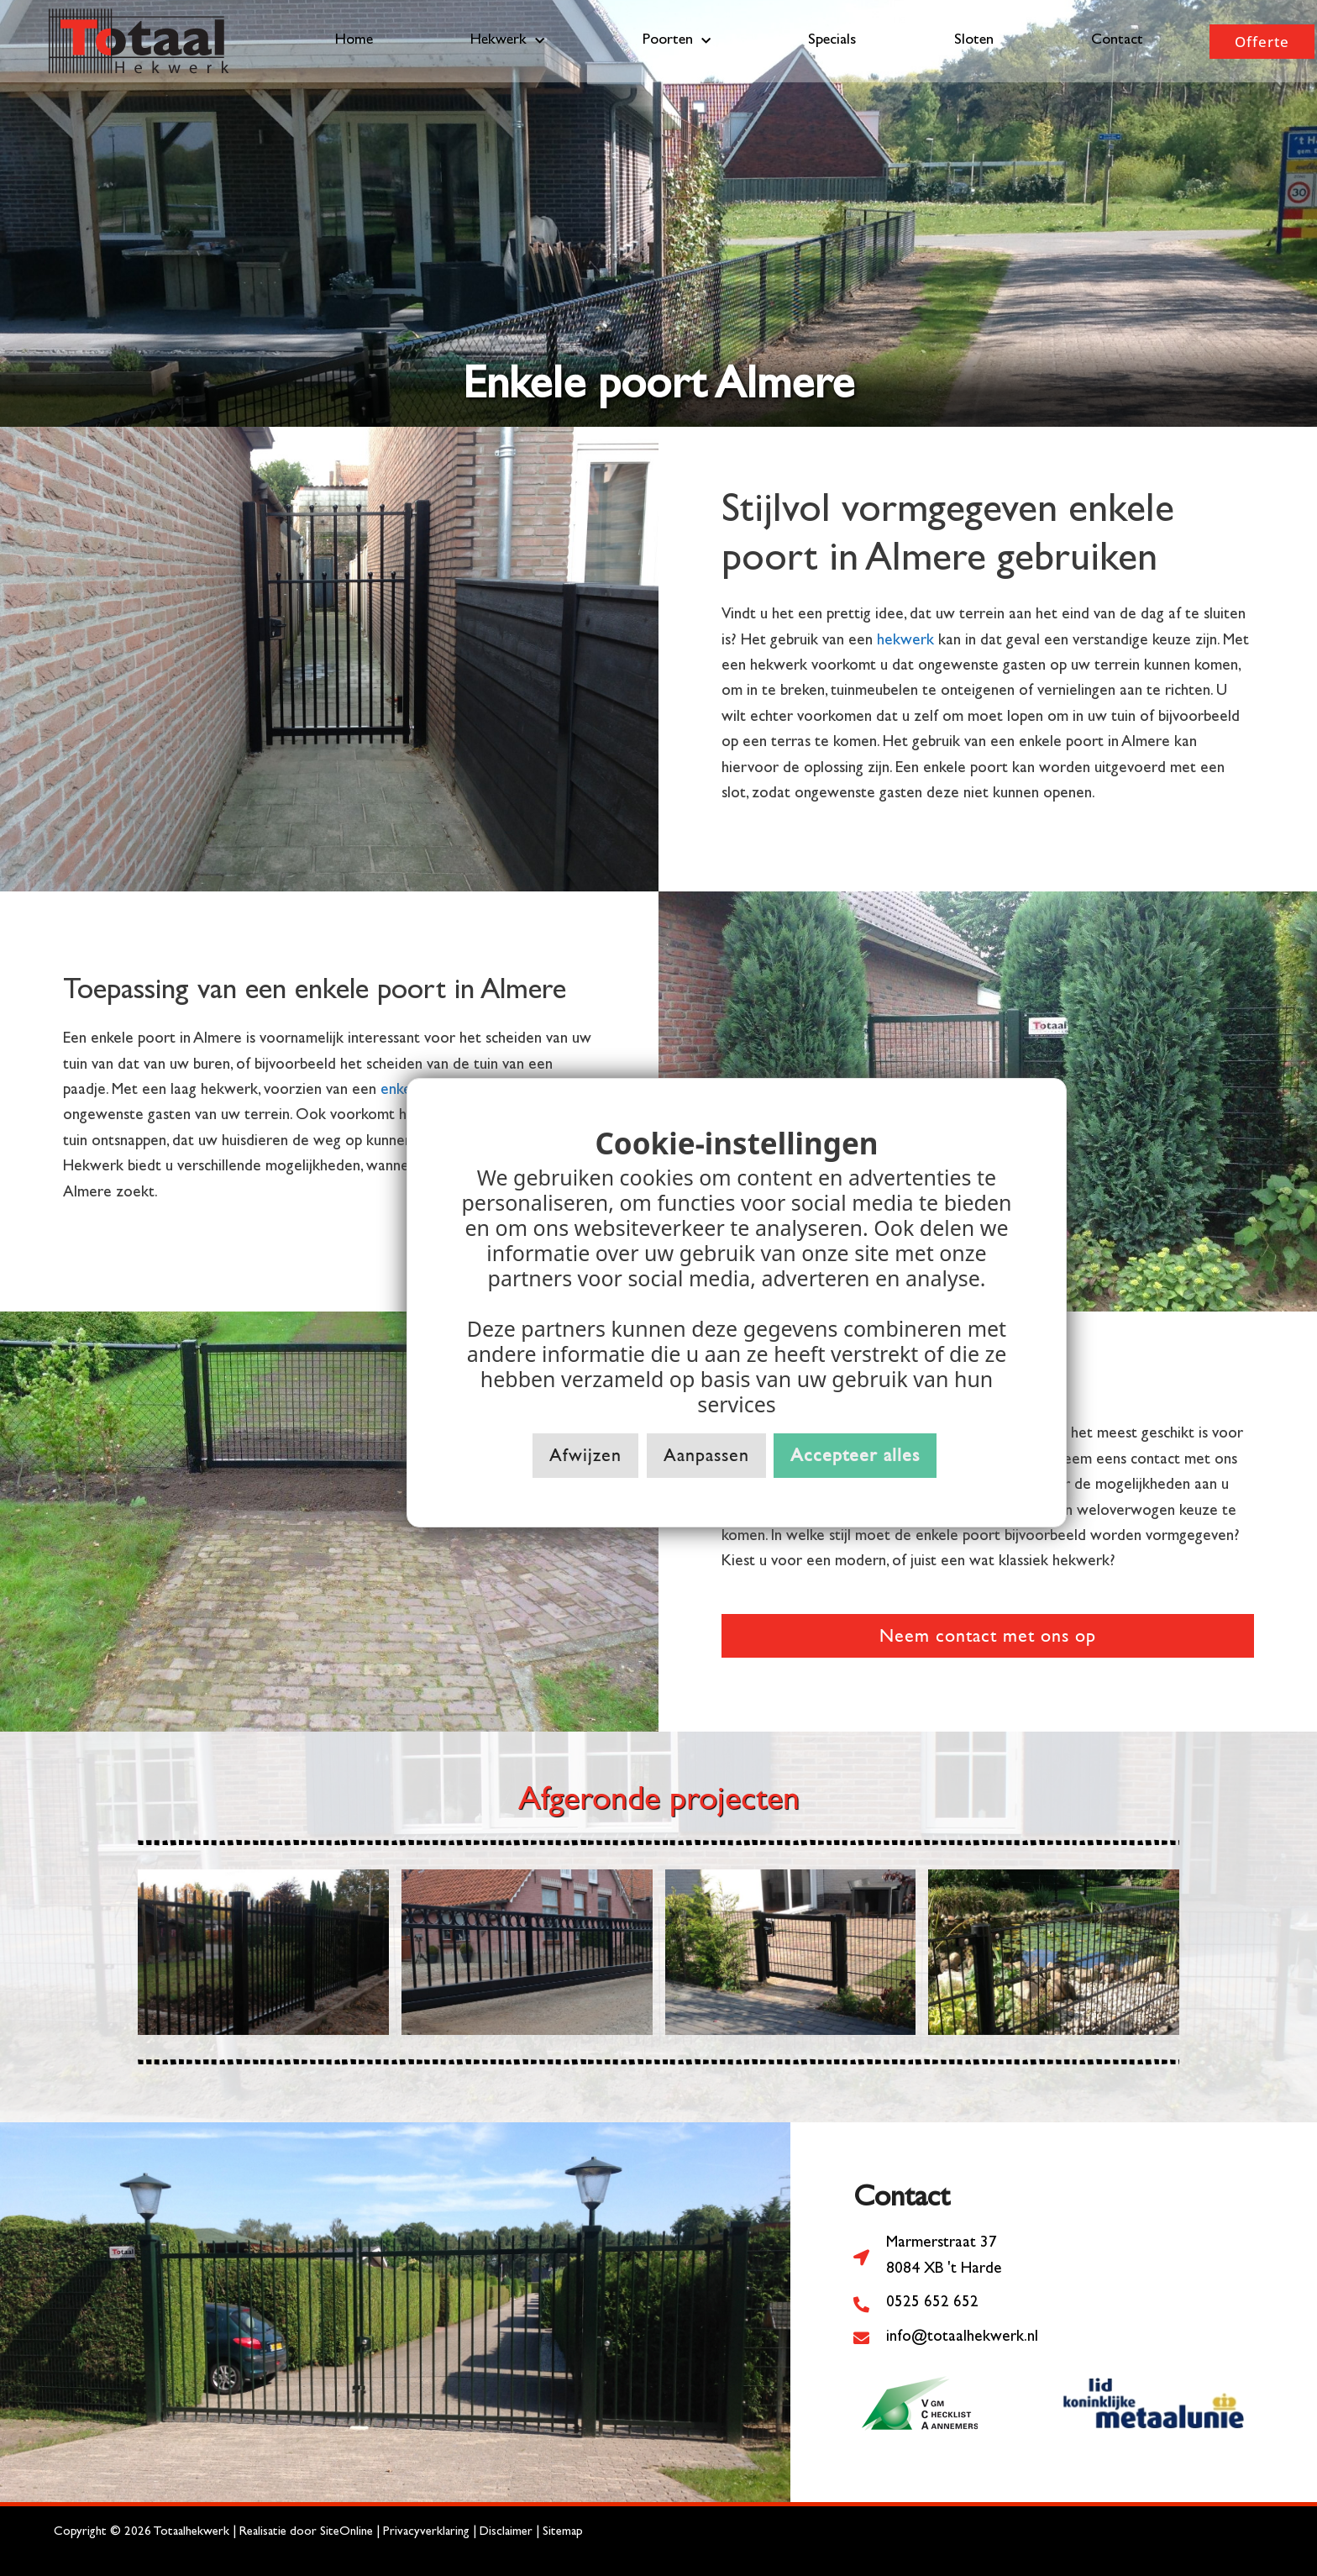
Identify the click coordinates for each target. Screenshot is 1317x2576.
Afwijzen (585, 1455)
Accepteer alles (855, 1455)
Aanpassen (706, 1455)
